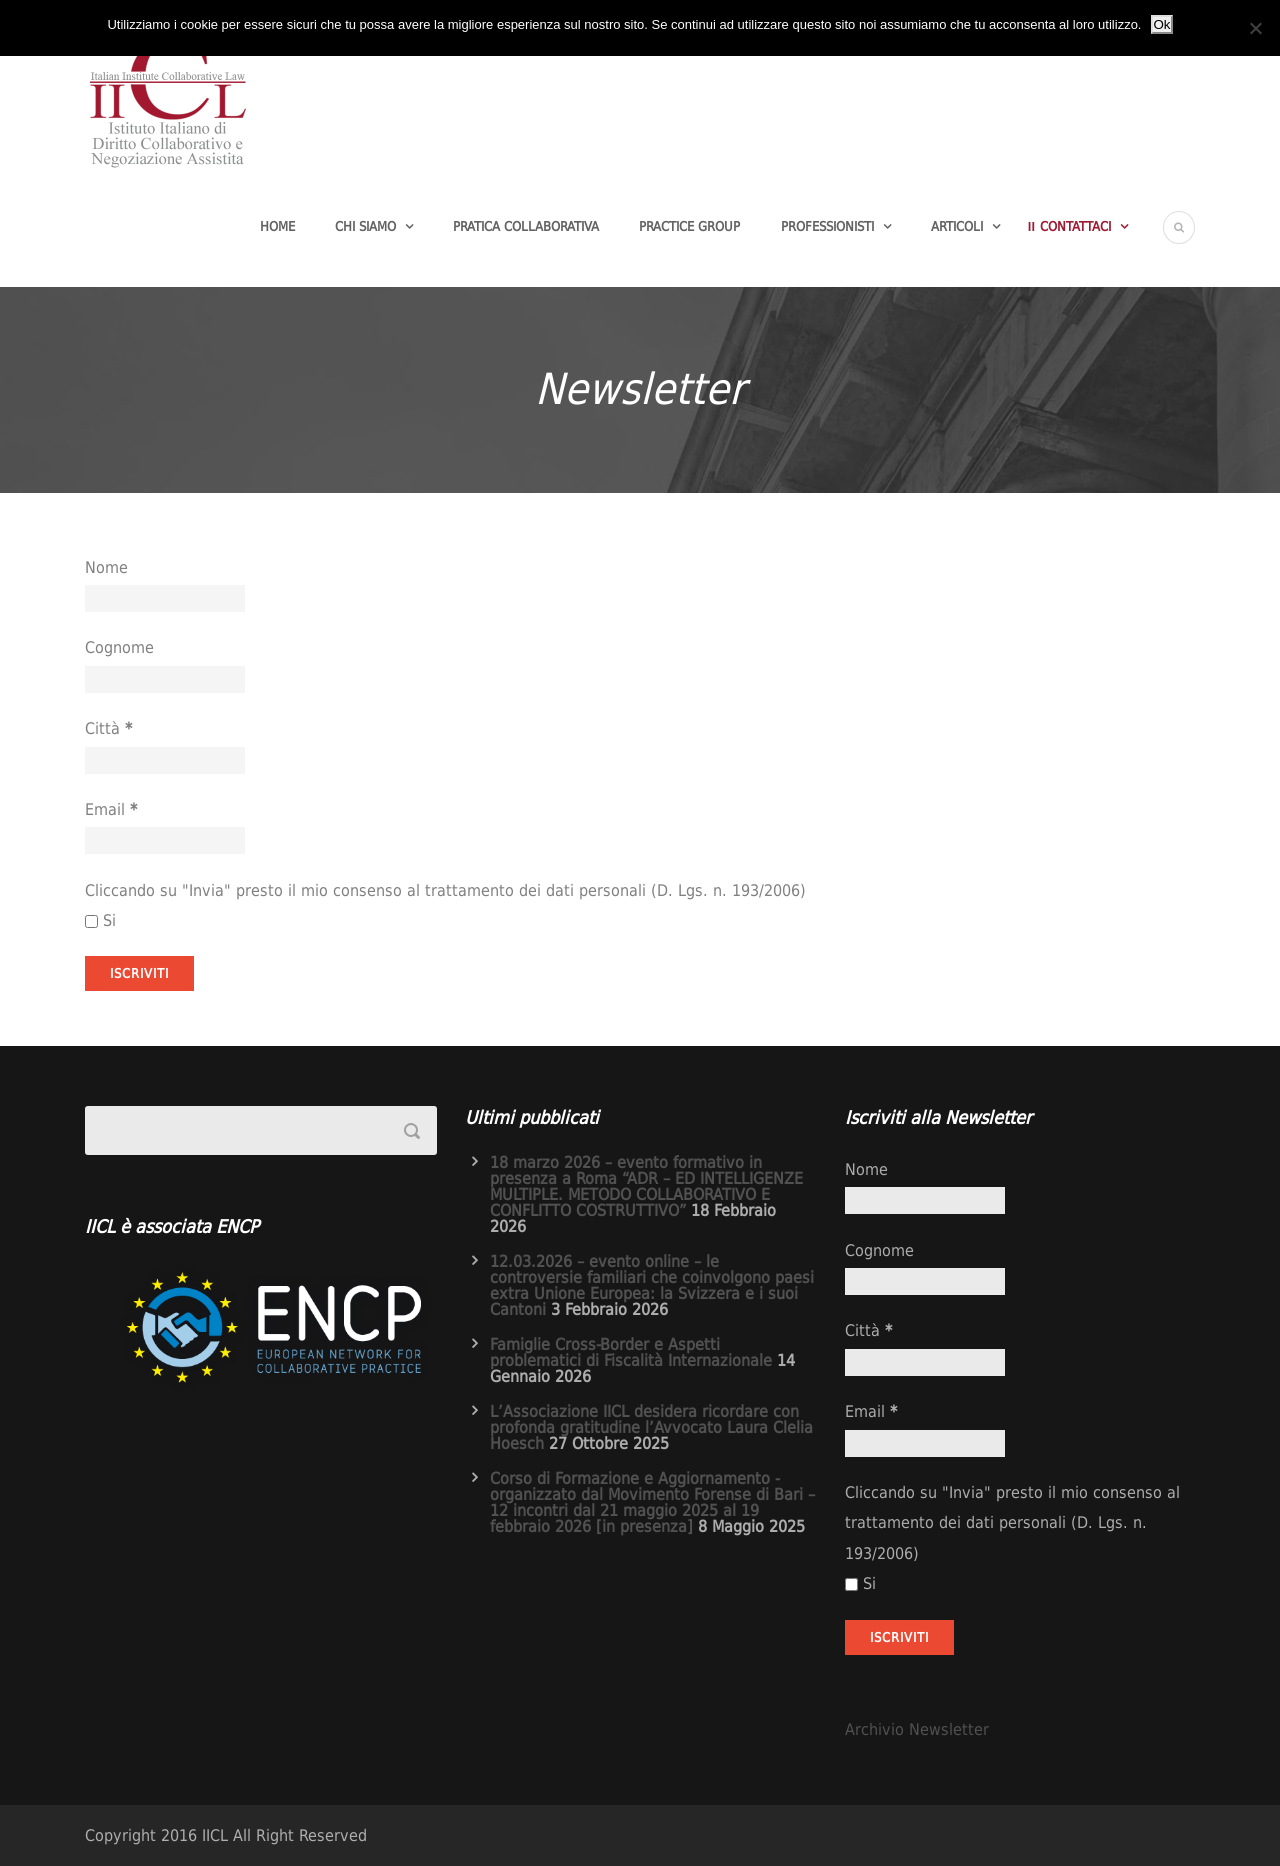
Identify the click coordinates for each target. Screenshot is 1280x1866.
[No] (1255, 28)
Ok (1161, 24)
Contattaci (1075, 226)
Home (277, 226)
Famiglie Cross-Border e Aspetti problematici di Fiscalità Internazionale (631, 1352)
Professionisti (827, 226)
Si (100, 920)
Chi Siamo (365, 226)
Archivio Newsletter (917, 1729)
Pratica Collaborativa (526, 226)
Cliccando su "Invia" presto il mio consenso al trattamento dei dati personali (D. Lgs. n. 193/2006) (445, 890)
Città (108, 728)
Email (111, 809)
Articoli (957, 226)
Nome (106, 567)
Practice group (689, 226)
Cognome (119, 647)
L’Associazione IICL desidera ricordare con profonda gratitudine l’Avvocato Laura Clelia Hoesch (651, 1427)
